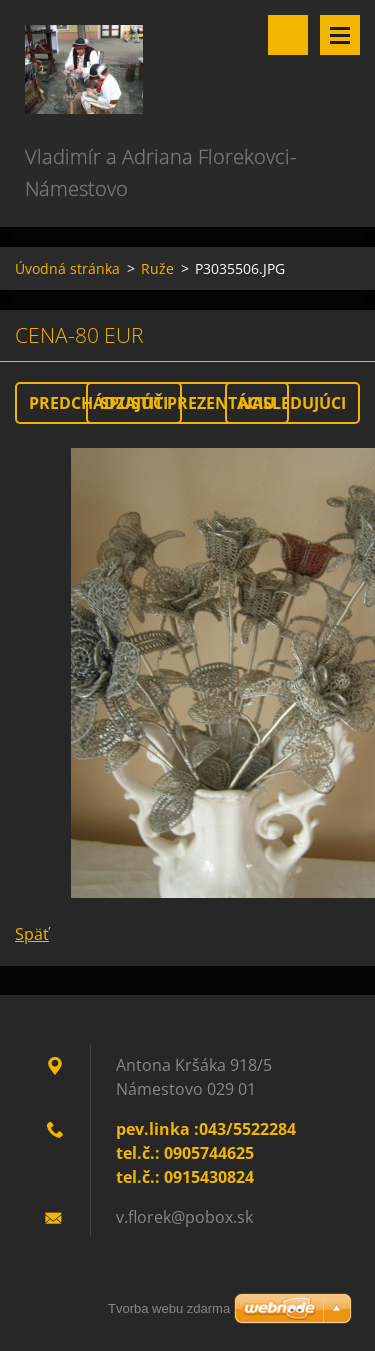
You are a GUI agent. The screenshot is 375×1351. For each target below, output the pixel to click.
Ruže (157, 268)
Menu (340, 35)
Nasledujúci (292, 403)
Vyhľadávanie (288, 35)
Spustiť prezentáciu (187, 403)
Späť (32, 934)
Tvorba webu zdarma (169, 1308)
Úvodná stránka (67, 268)
